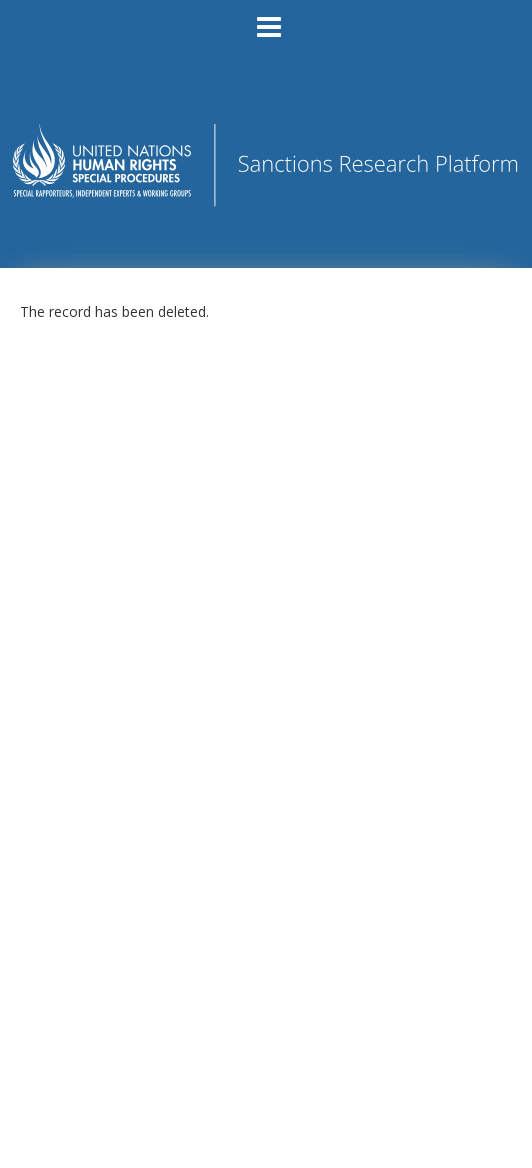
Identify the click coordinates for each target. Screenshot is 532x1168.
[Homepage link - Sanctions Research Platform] (265, 200)
